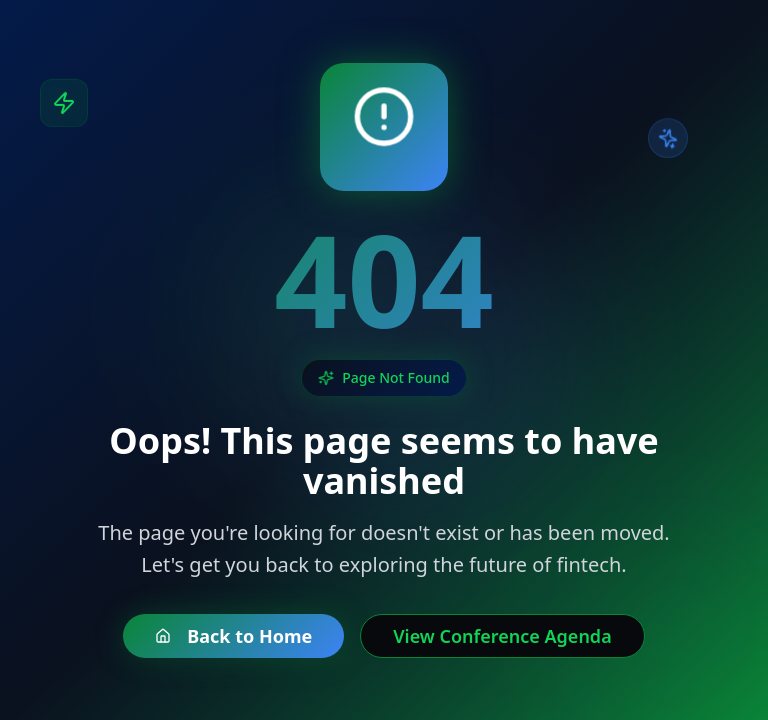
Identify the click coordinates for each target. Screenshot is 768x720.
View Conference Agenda (502, 636)
